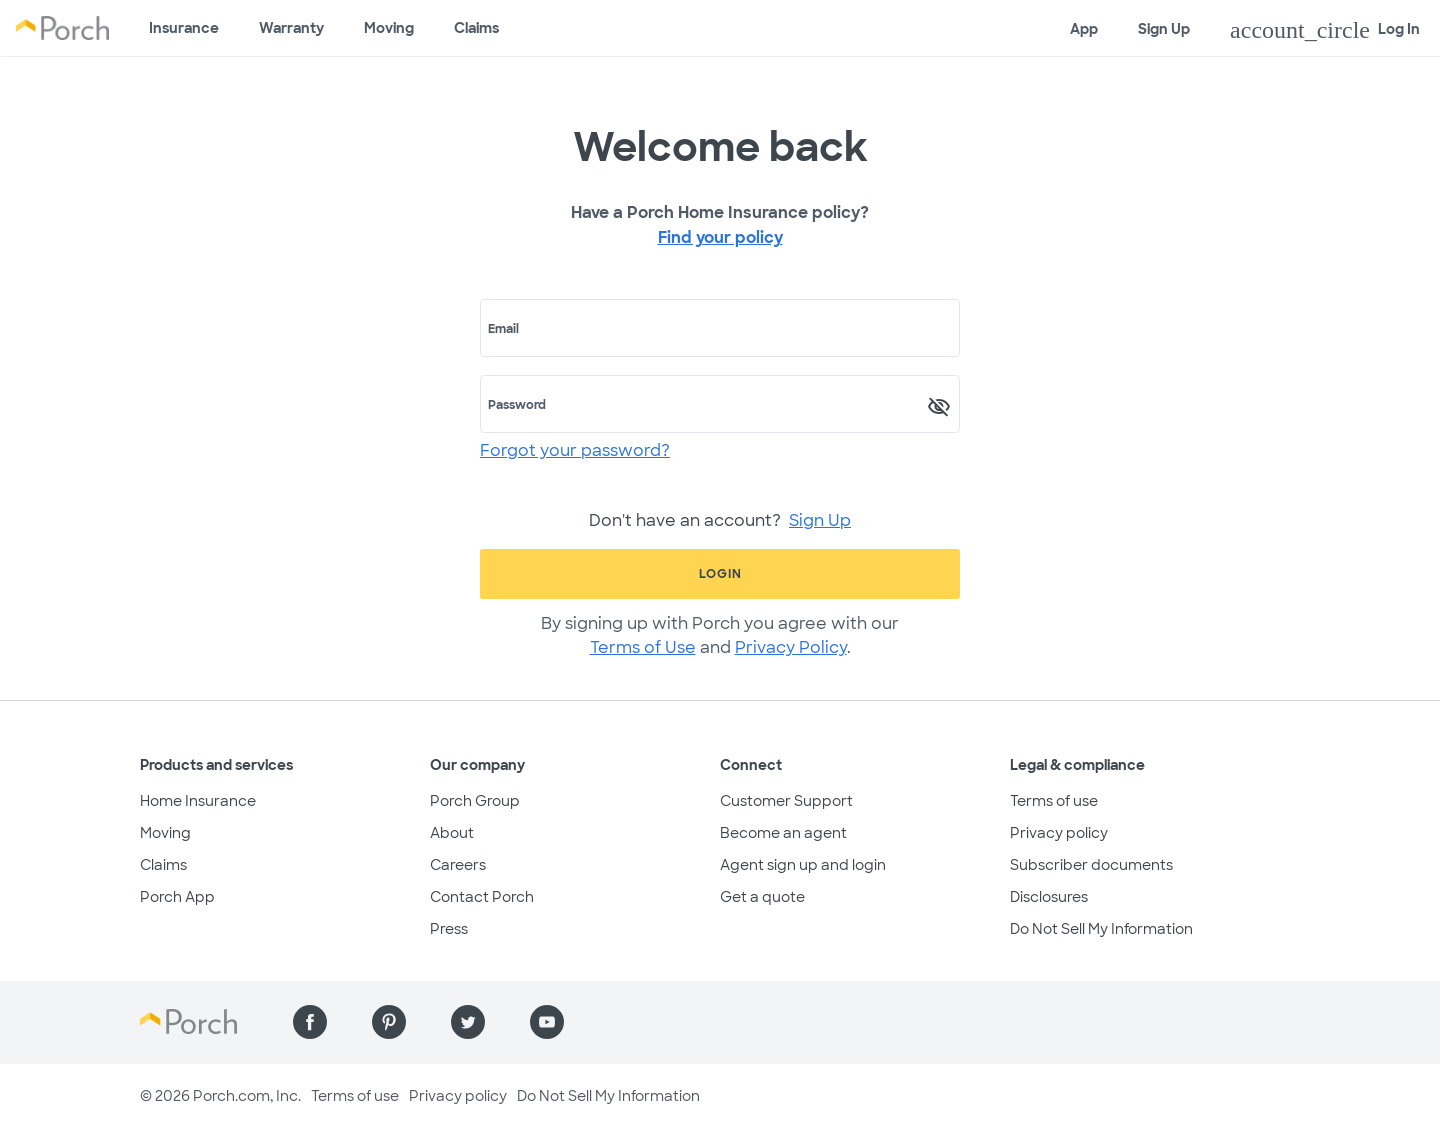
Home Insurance (198, 801)
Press (449, 929)
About (452, 833)
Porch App (177, 897)
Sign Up (1164, 29)
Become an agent (783, 833)
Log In (1325, 30)
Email (503, 329)
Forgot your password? (575, 450)
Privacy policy (1059, 833)
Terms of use (1054, 801)
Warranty (291, 28)
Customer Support (786, 801)
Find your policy (720, 237)
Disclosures (1049, 897)
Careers (458, 865)
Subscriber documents (1091, 865)
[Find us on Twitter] (468, 1022)
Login (720, 574)
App (1084, 29)
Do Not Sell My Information (1101, 929)
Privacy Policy (791, 647)
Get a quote (762, 897)
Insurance (184, 28)
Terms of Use (643, 647)
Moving (389, 28)
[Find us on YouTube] (547, 1022)
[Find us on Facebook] (310, 1022)
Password (517, 405)
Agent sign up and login (803, 865)
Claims (476, 28)
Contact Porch (482, 897)
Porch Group (475, 801)
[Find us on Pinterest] (389, 1022)
